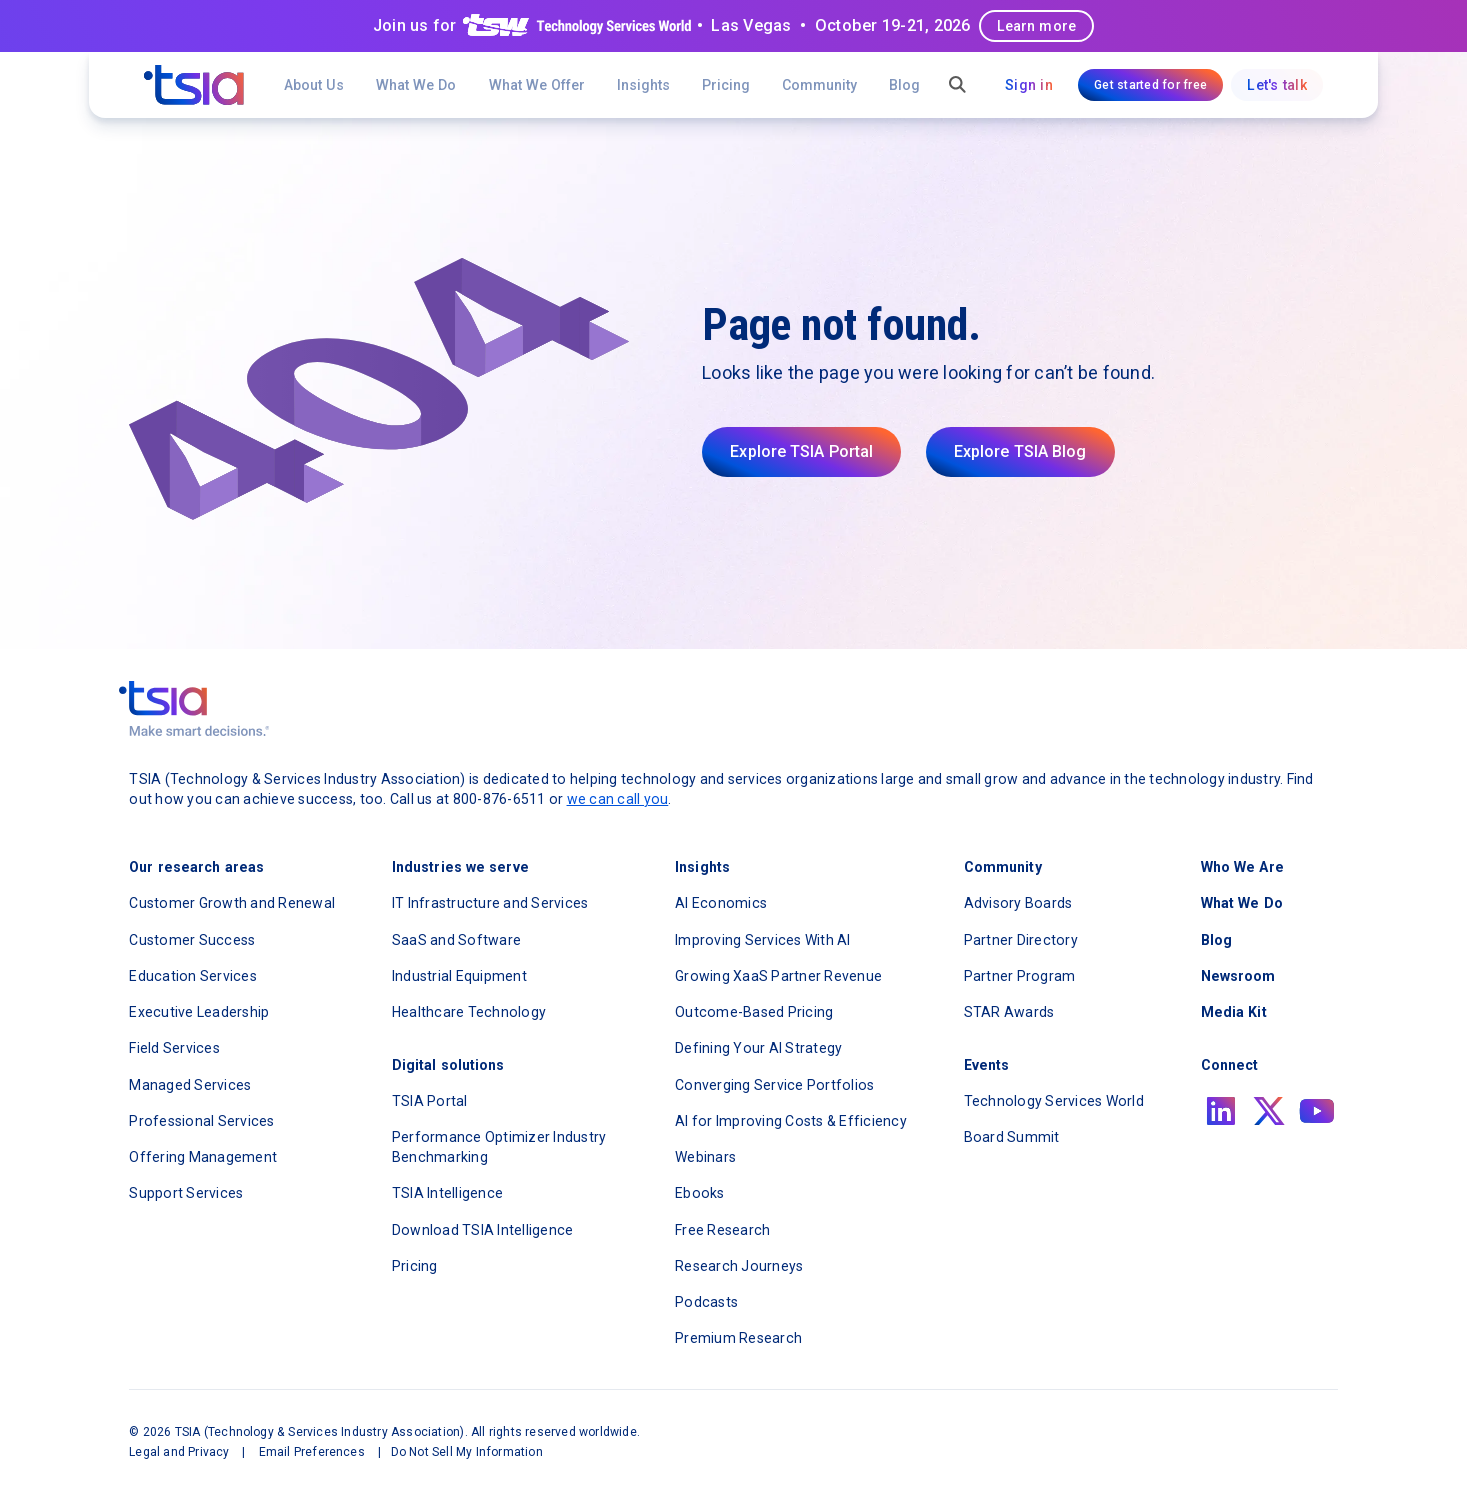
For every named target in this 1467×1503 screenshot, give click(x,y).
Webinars (705, 1157)
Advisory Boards (1018, 903)
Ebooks (700, 1193)
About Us (314, 85)
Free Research (722, 1230)
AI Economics (721, 903)
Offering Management (203, 1157)
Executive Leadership (199, 1012)
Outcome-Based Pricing (754, 1012)
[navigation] (194, 85)
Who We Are (1242, 867)
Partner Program (1020, 976)
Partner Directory (1021, 940)
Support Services (186, 1193)
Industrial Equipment (459, 976)
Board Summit (1012, 1137)
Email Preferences (312, 1452)
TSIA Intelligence (447, 1193)
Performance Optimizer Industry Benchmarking (499, 1147)
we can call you (618, 799)
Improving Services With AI (763, 940)
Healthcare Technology (469, 1012)
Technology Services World (1054, 1101)
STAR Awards (1009, 1012)
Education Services (193, 976)
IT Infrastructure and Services (490, 903)
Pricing (726, 85)
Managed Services (190, 1085)
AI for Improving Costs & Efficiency (791, 1121)
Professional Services (201, 1121)
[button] (536, 85)
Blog (904, 85)
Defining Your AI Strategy (758, 1048)
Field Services (174, 1048)
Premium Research (738, 1338)
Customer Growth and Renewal (232, 903)
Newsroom (1238, 976)
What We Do (416, 85)
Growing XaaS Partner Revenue (778, 976)
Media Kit (1234, 1012)
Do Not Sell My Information (467, 1452)
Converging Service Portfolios (774, 1085)
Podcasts (706, 1302)
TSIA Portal (430, 1101)
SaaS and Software (456, 940)
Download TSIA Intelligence (483, 1230)
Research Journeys (739, 1266)
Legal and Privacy (179, 1452)
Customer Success (192, 940)
